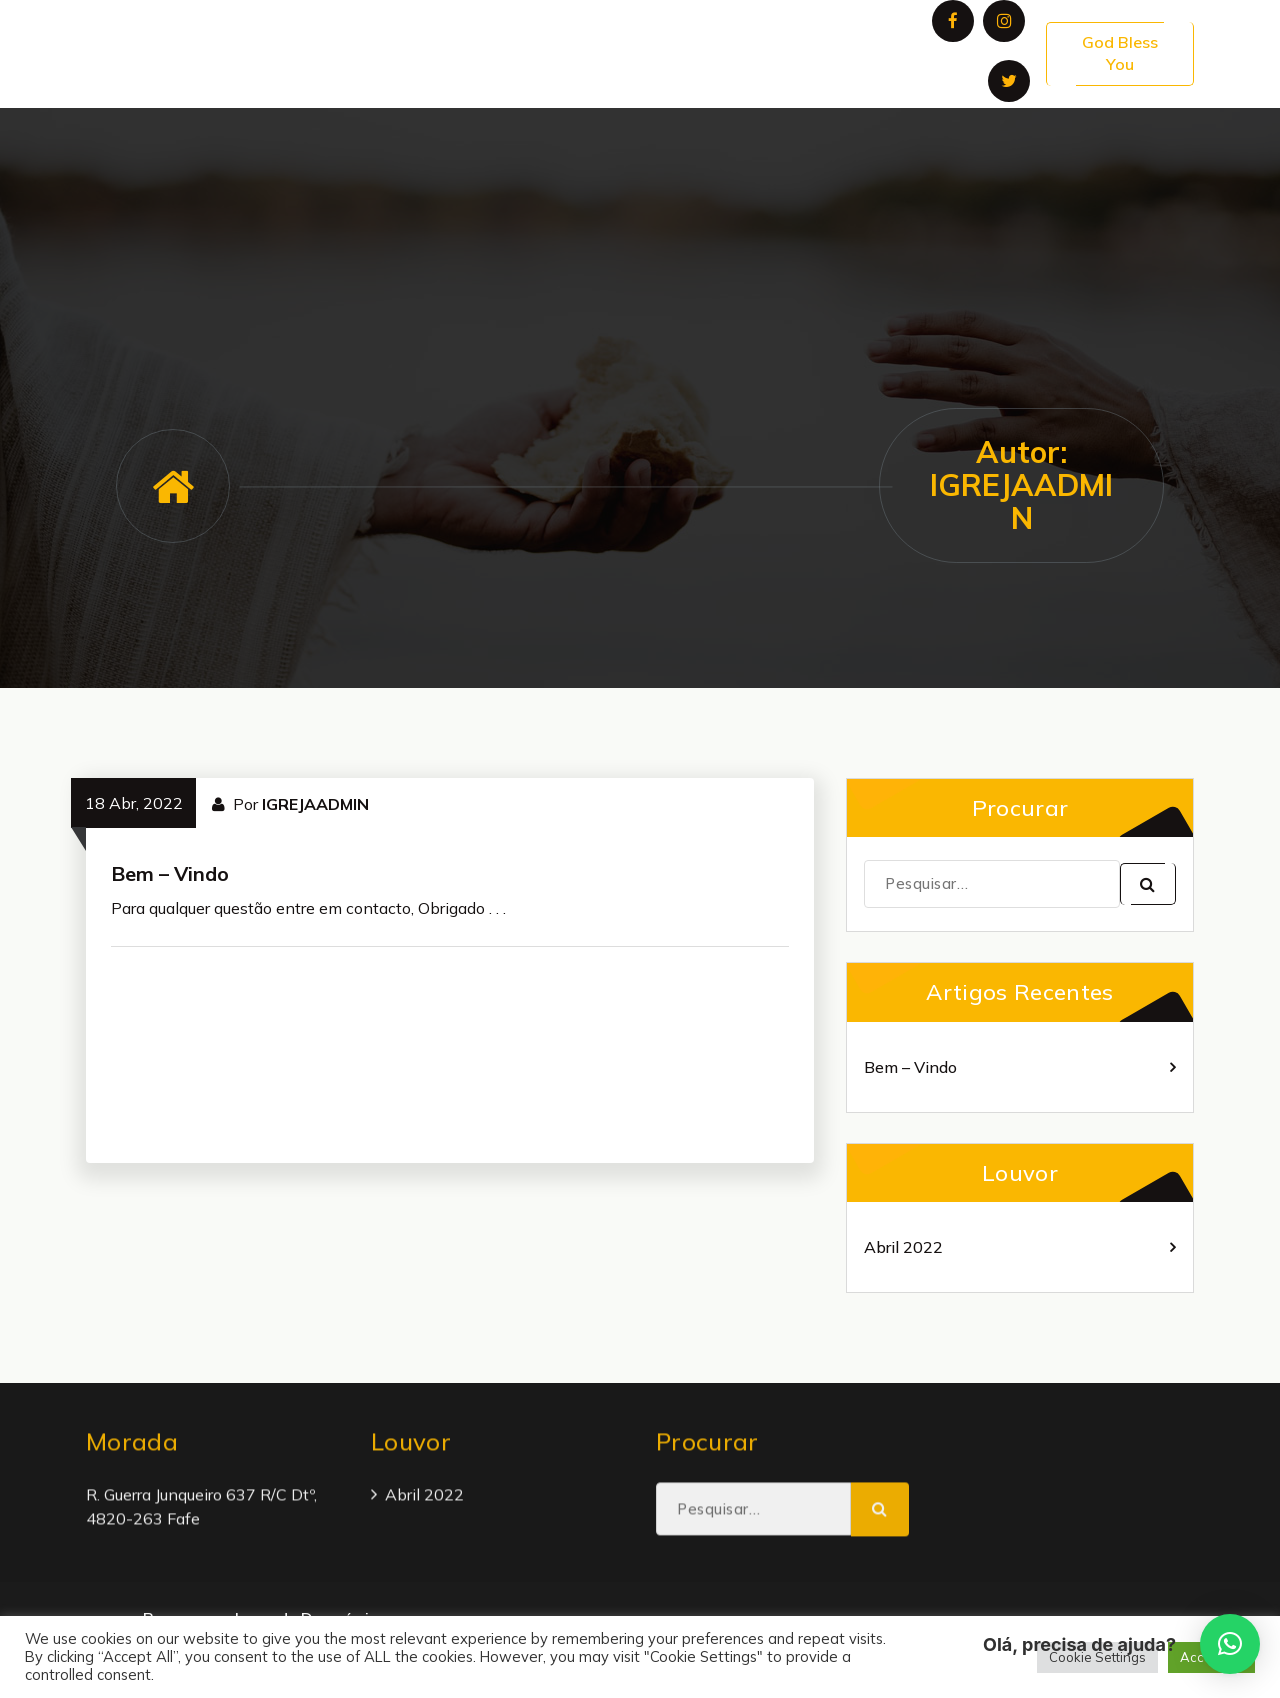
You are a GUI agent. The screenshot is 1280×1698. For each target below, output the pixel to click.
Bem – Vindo (170, 873)
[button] (1230, 1644)
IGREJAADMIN (315, 804)
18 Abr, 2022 (134, 803)
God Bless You (1120, 53)
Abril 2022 (903, 1247)
